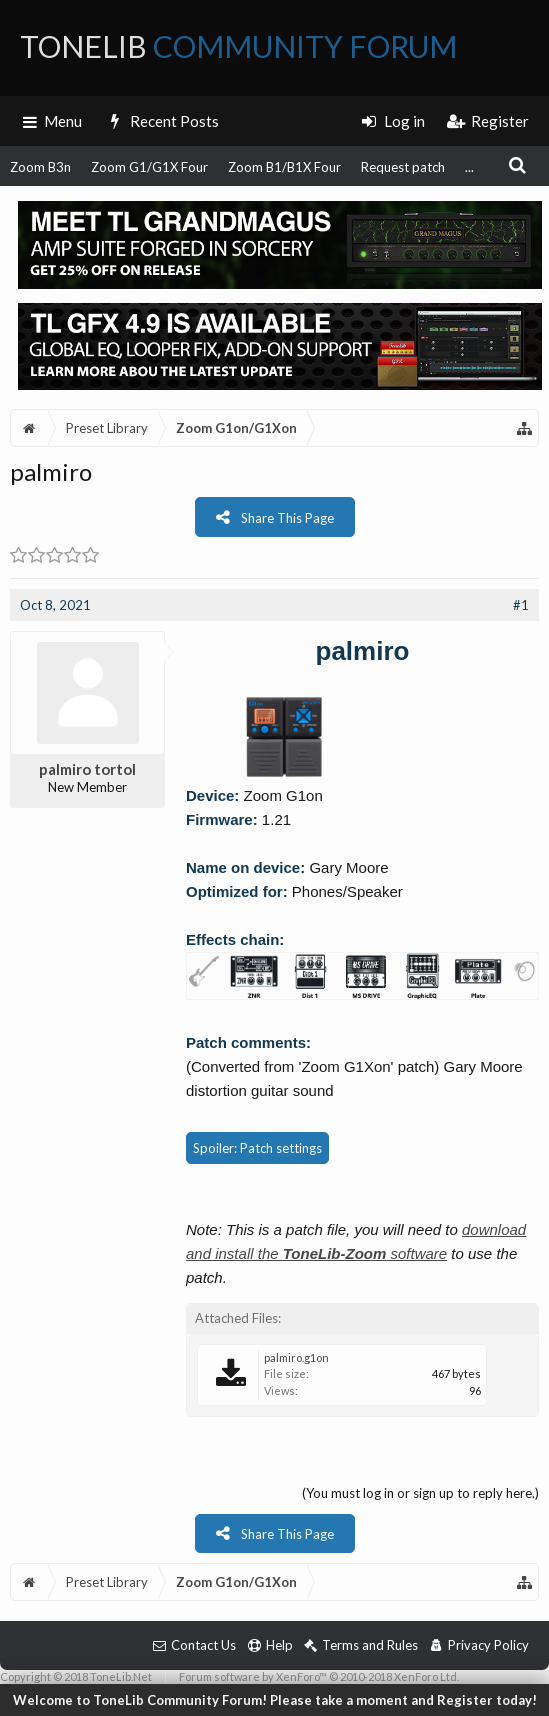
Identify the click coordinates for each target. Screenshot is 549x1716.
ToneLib (238, 46)
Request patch (403, 167)
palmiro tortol (87, 769)
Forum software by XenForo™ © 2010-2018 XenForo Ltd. (319, 1676)
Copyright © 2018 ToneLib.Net (76, 1676)
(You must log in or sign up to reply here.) (420, 1493)
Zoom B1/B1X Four (284, 167)
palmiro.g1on (296, 1357)
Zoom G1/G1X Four (149, 167)
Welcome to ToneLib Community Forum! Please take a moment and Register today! (275, 1700)
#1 (521, 605)
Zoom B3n (40, 167)
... (469, 167)
